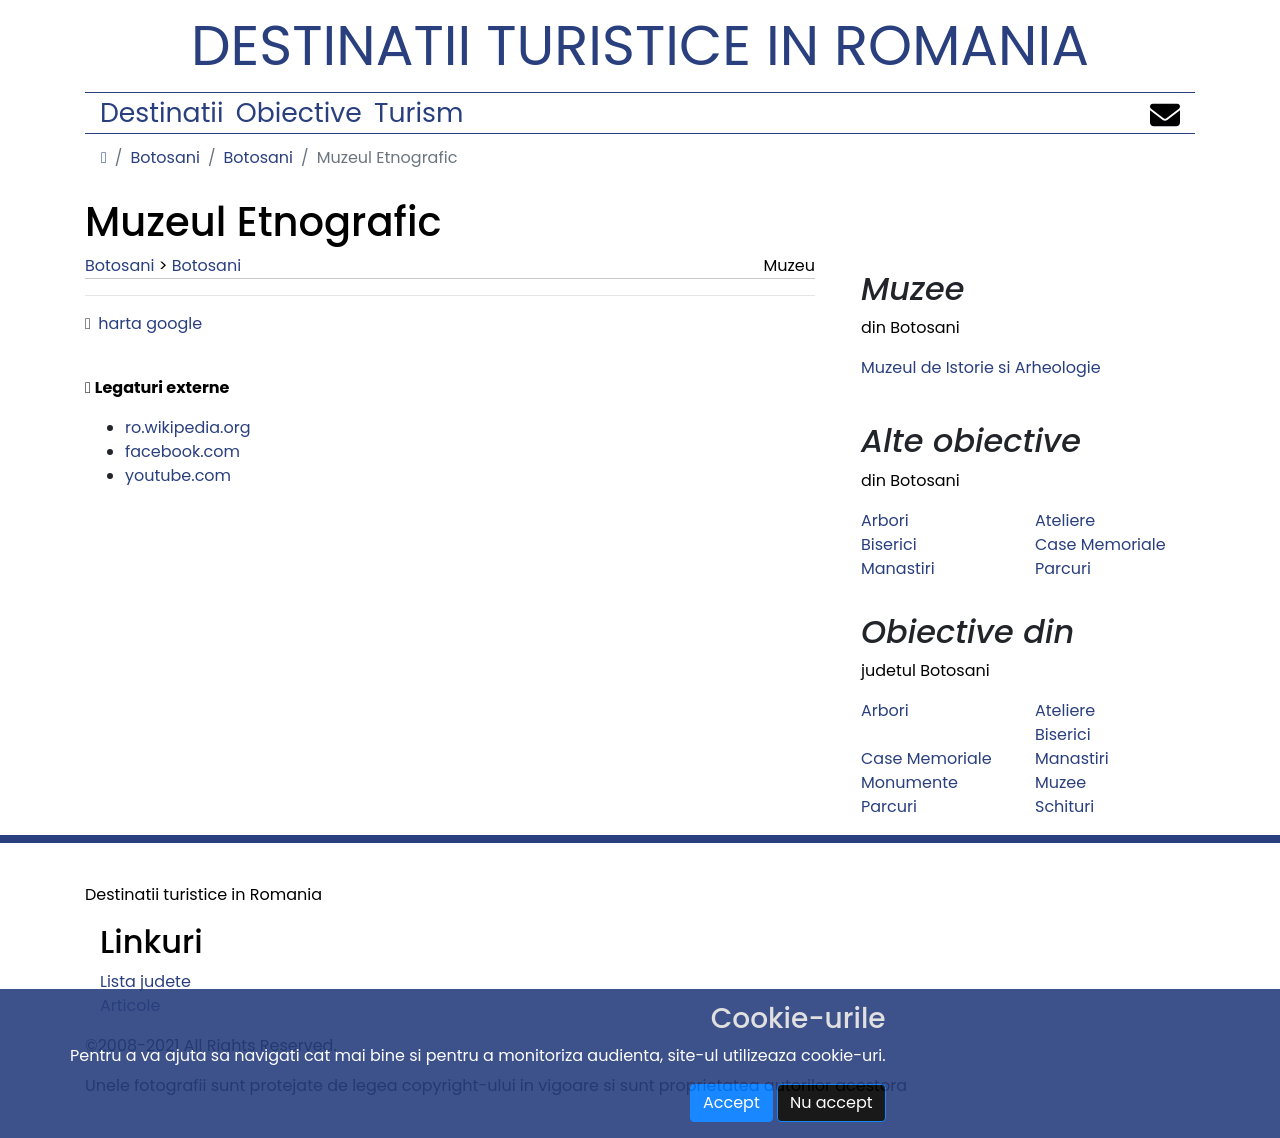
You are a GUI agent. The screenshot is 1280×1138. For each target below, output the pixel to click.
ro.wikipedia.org (188, 427)
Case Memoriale (1100, 544)
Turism (418, 112)
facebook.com (182, 451)
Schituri (1064, 806)
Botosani (164, 157)
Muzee (1060, 782)
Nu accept (831, 1102)
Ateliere (1065, 520)
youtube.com (178, 475)
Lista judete (145, 981)
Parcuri (1063, 568)
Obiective (299, 112)
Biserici (889, 544)
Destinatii (161, 112)
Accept (731, 1102)
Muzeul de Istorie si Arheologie (981, 367)
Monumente (909, 782)
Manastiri (898, 568)
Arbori (885, 520)
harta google (150, 323)
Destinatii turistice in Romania (640, 45)
